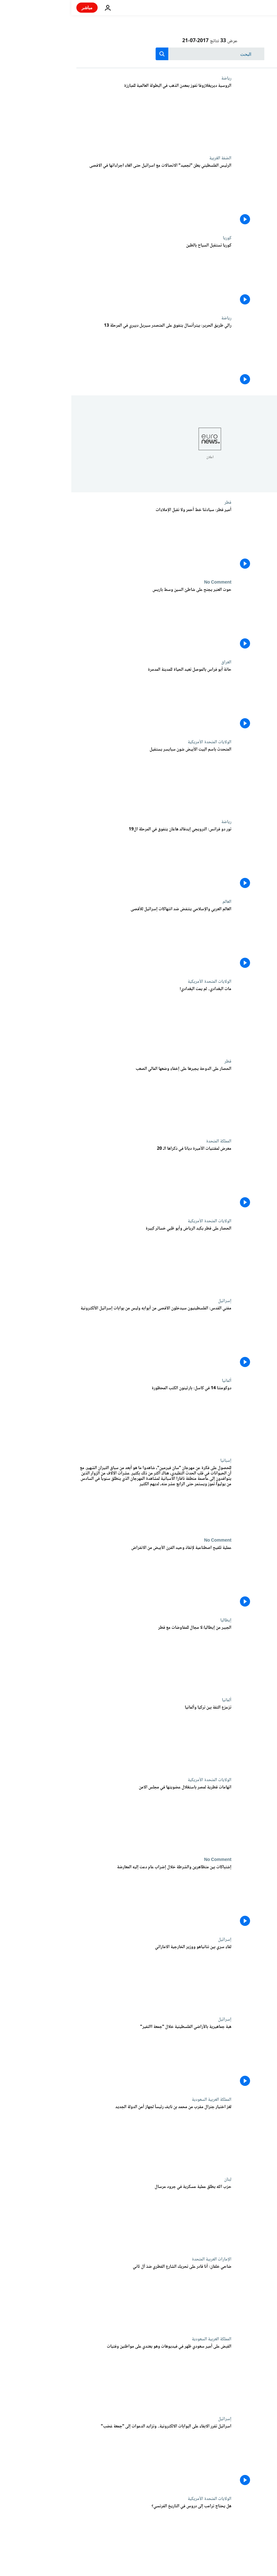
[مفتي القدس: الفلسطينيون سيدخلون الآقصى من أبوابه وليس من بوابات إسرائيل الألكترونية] (82, 1338)
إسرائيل (153, 1300)
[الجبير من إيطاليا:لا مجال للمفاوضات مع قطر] (82, 1657)
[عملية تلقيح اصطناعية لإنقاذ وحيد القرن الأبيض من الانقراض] (82, 1577)
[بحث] (138, 54)
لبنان (156, 2179)
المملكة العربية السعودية (140, 2099)
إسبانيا (154, 1460)
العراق (155, 662)
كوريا (155, 237)
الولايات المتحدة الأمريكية (138, 742)
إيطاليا (154, 1620)
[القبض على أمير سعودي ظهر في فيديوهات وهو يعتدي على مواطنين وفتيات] (82, 2376)
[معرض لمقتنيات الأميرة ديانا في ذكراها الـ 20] (82, 1178)
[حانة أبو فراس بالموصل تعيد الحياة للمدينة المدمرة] (82, 699)
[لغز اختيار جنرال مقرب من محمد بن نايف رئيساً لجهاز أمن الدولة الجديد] (82, 2137)
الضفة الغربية (149, 158)
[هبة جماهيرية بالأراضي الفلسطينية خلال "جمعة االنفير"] (82, 2056)
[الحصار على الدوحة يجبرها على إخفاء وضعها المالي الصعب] (82, 1098)
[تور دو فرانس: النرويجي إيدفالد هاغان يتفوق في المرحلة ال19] (82, 859)
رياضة (155, 78)
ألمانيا (155, 1380)
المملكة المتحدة (147, 1141)
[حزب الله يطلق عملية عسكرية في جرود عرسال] (82, 2216)
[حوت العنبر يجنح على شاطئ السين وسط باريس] (82, 619)
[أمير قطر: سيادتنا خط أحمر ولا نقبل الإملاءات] (82, 540)
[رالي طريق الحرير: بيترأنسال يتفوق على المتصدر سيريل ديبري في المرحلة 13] (82, 355)
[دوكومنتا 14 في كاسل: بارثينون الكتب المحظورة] (82, 1418)
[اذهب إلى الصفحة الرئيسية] (254, 7)
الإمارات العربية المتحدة (140, 2259)
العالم (155, 901)
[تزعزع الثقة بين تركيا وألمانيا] (82, 1737)
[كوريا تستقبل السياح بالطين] (82, 275)
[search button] (90, 54)
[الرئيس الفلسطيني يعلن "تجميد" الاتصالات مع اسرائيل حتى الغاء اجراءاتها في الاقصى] (82, 195)
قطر (156, 502)
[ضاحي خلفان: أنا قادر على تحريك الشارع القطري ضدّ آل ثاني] (82, 2296)
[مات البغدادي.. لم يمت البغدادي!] (82, 1019)
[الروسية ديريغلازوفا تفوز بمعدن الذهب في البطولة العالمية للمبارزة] (82, 115)
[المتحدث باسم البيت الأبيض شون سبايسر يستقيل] (82, 779)
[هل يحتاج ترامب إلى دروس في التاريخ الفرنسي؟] (82, 2536)
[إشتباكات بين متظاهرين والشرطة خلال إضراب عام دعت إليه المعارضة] (82, 1897)
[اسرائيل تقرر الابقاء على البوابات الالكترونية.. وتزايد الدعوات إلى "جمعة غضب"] (82, 2456)
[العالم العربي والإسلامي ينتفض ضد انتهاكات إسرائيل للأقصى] (82, 939)
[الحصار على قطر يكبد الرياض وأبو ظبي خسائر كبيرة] (82, 1258)
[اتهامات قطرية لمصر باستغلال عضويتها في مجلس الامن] (82, 1817)
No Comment (146, 582)
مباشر (15, 7)
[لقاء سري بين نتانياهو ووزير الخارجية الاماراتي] (82, 1977)
